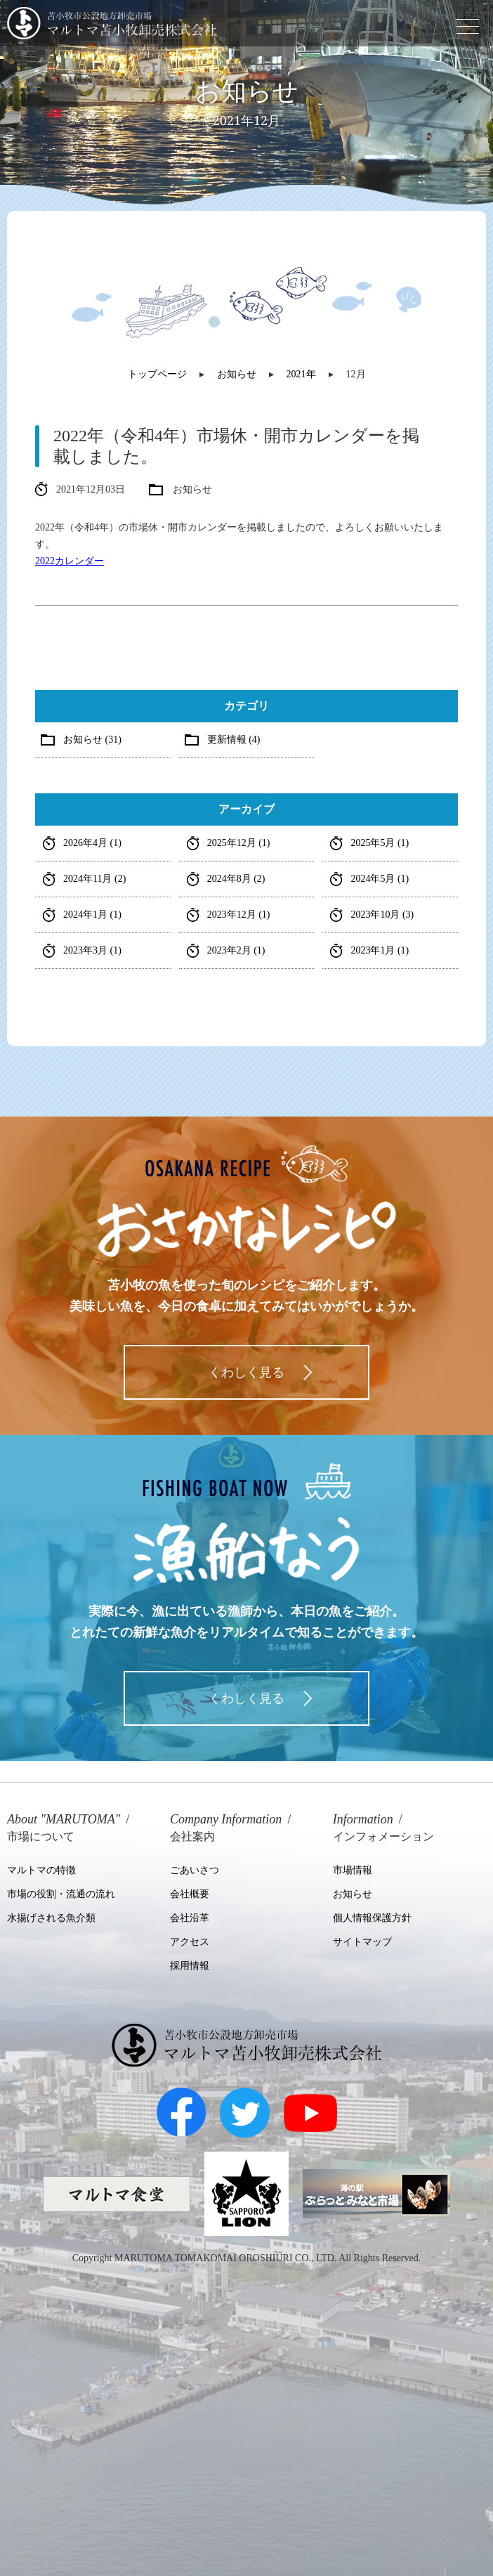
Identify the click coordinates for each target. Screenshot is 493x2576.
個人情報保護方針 (372, 1918)
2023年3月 (92, 950)
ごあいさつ (194, 1870)
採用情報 (189, 1965)
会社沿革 (189, 1918)
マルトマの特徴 (41, 1870)
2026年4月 (92, 843)
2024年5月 (379, 878)
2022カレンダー (69, 561)
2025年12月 (238, 843)
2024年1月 (92, 914)
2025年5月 (379, 843)
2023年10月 (382, 914)
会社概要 (189, 1894)
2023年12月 (238, 914)
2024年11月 (94, 878)
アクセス (189, 1942)
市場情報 (352, 1870)
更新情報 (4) (234, 739)
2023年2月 (236, 950)
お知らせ (352, 1894)
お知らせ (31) (92, 739)
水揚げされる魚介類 (51, 1918)
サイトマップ (362, 1942)
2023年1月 (379, 950)
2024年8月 (236, 878)
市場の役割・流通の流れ (61, 1894)
